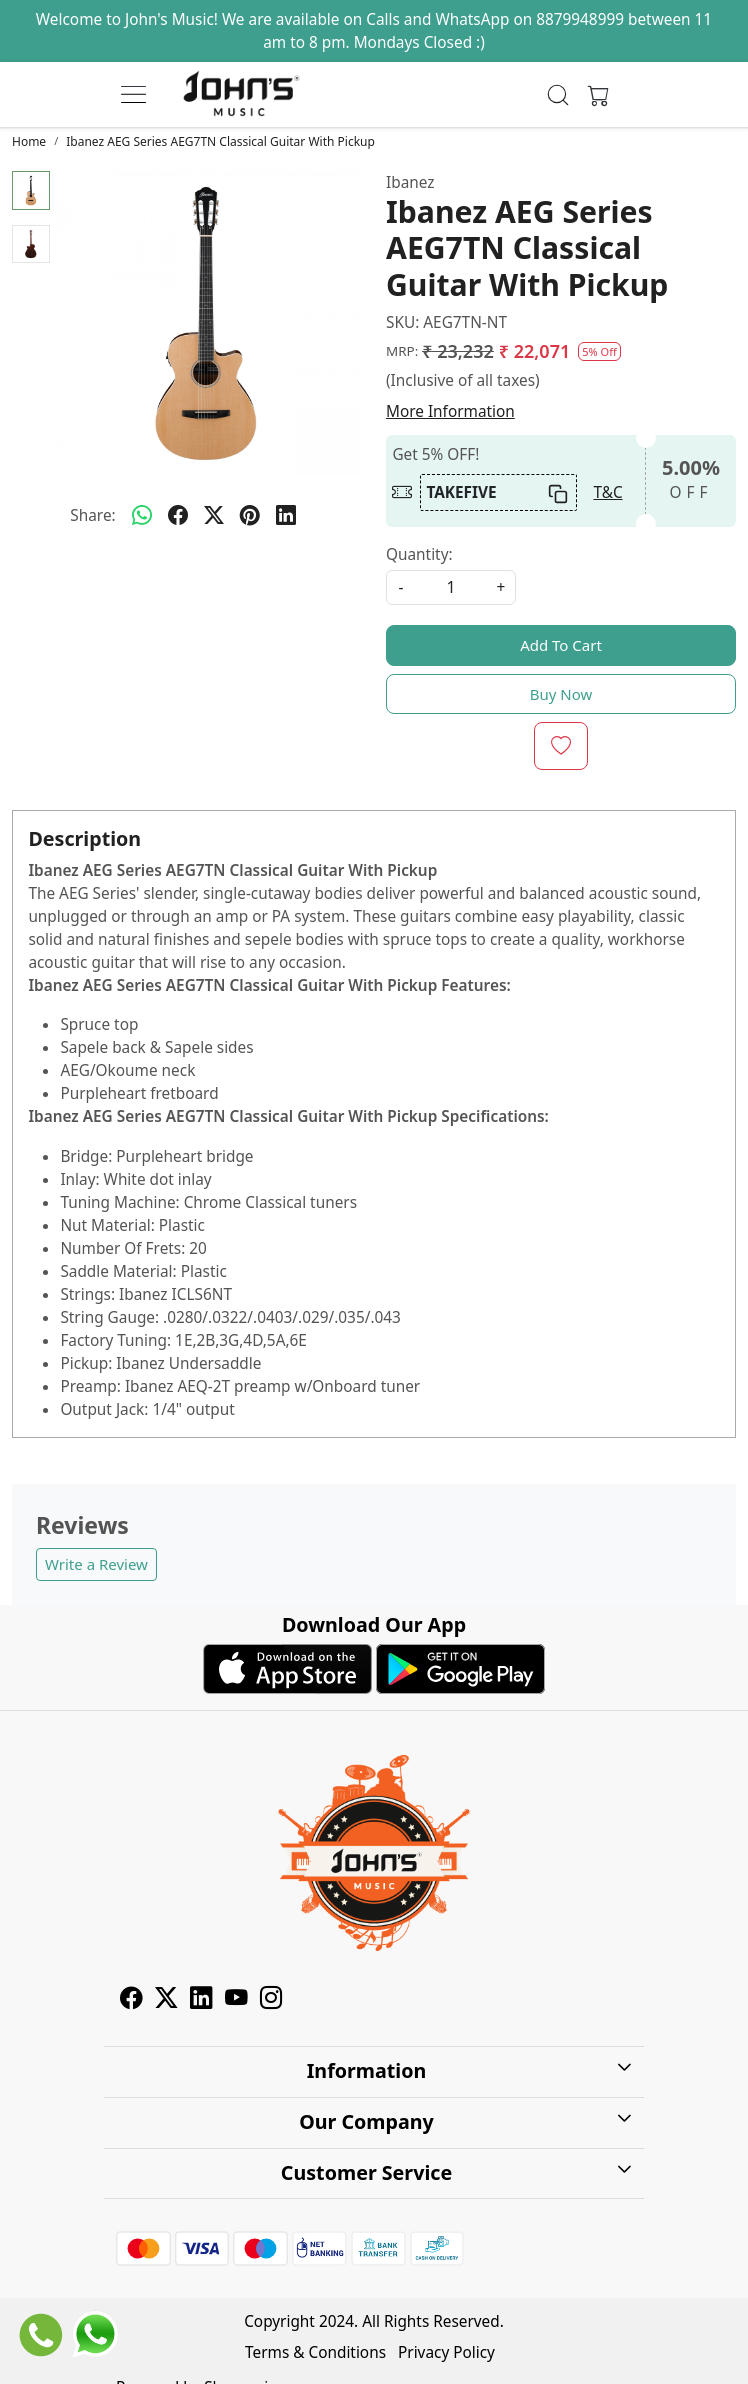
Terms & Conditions (315, 2352)
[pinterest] (250, 515)
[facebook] (178, 515)
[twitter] (214, 515)
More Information (450, 411)
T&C (607, 492)
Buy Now (561, 694)
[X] (166, 2000)
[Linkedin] (201, 2000)
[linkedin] (286, 515)
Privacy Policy (446, 2352)
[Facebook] (131, 2000)
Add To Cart (561, 645)
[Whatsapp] (142, 515)
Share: (92, 515)
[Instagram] (271, 2000)
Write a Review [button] (96, 1564)
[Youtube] (236, 2000)
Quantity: (419, 554)
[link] (558, 95)
